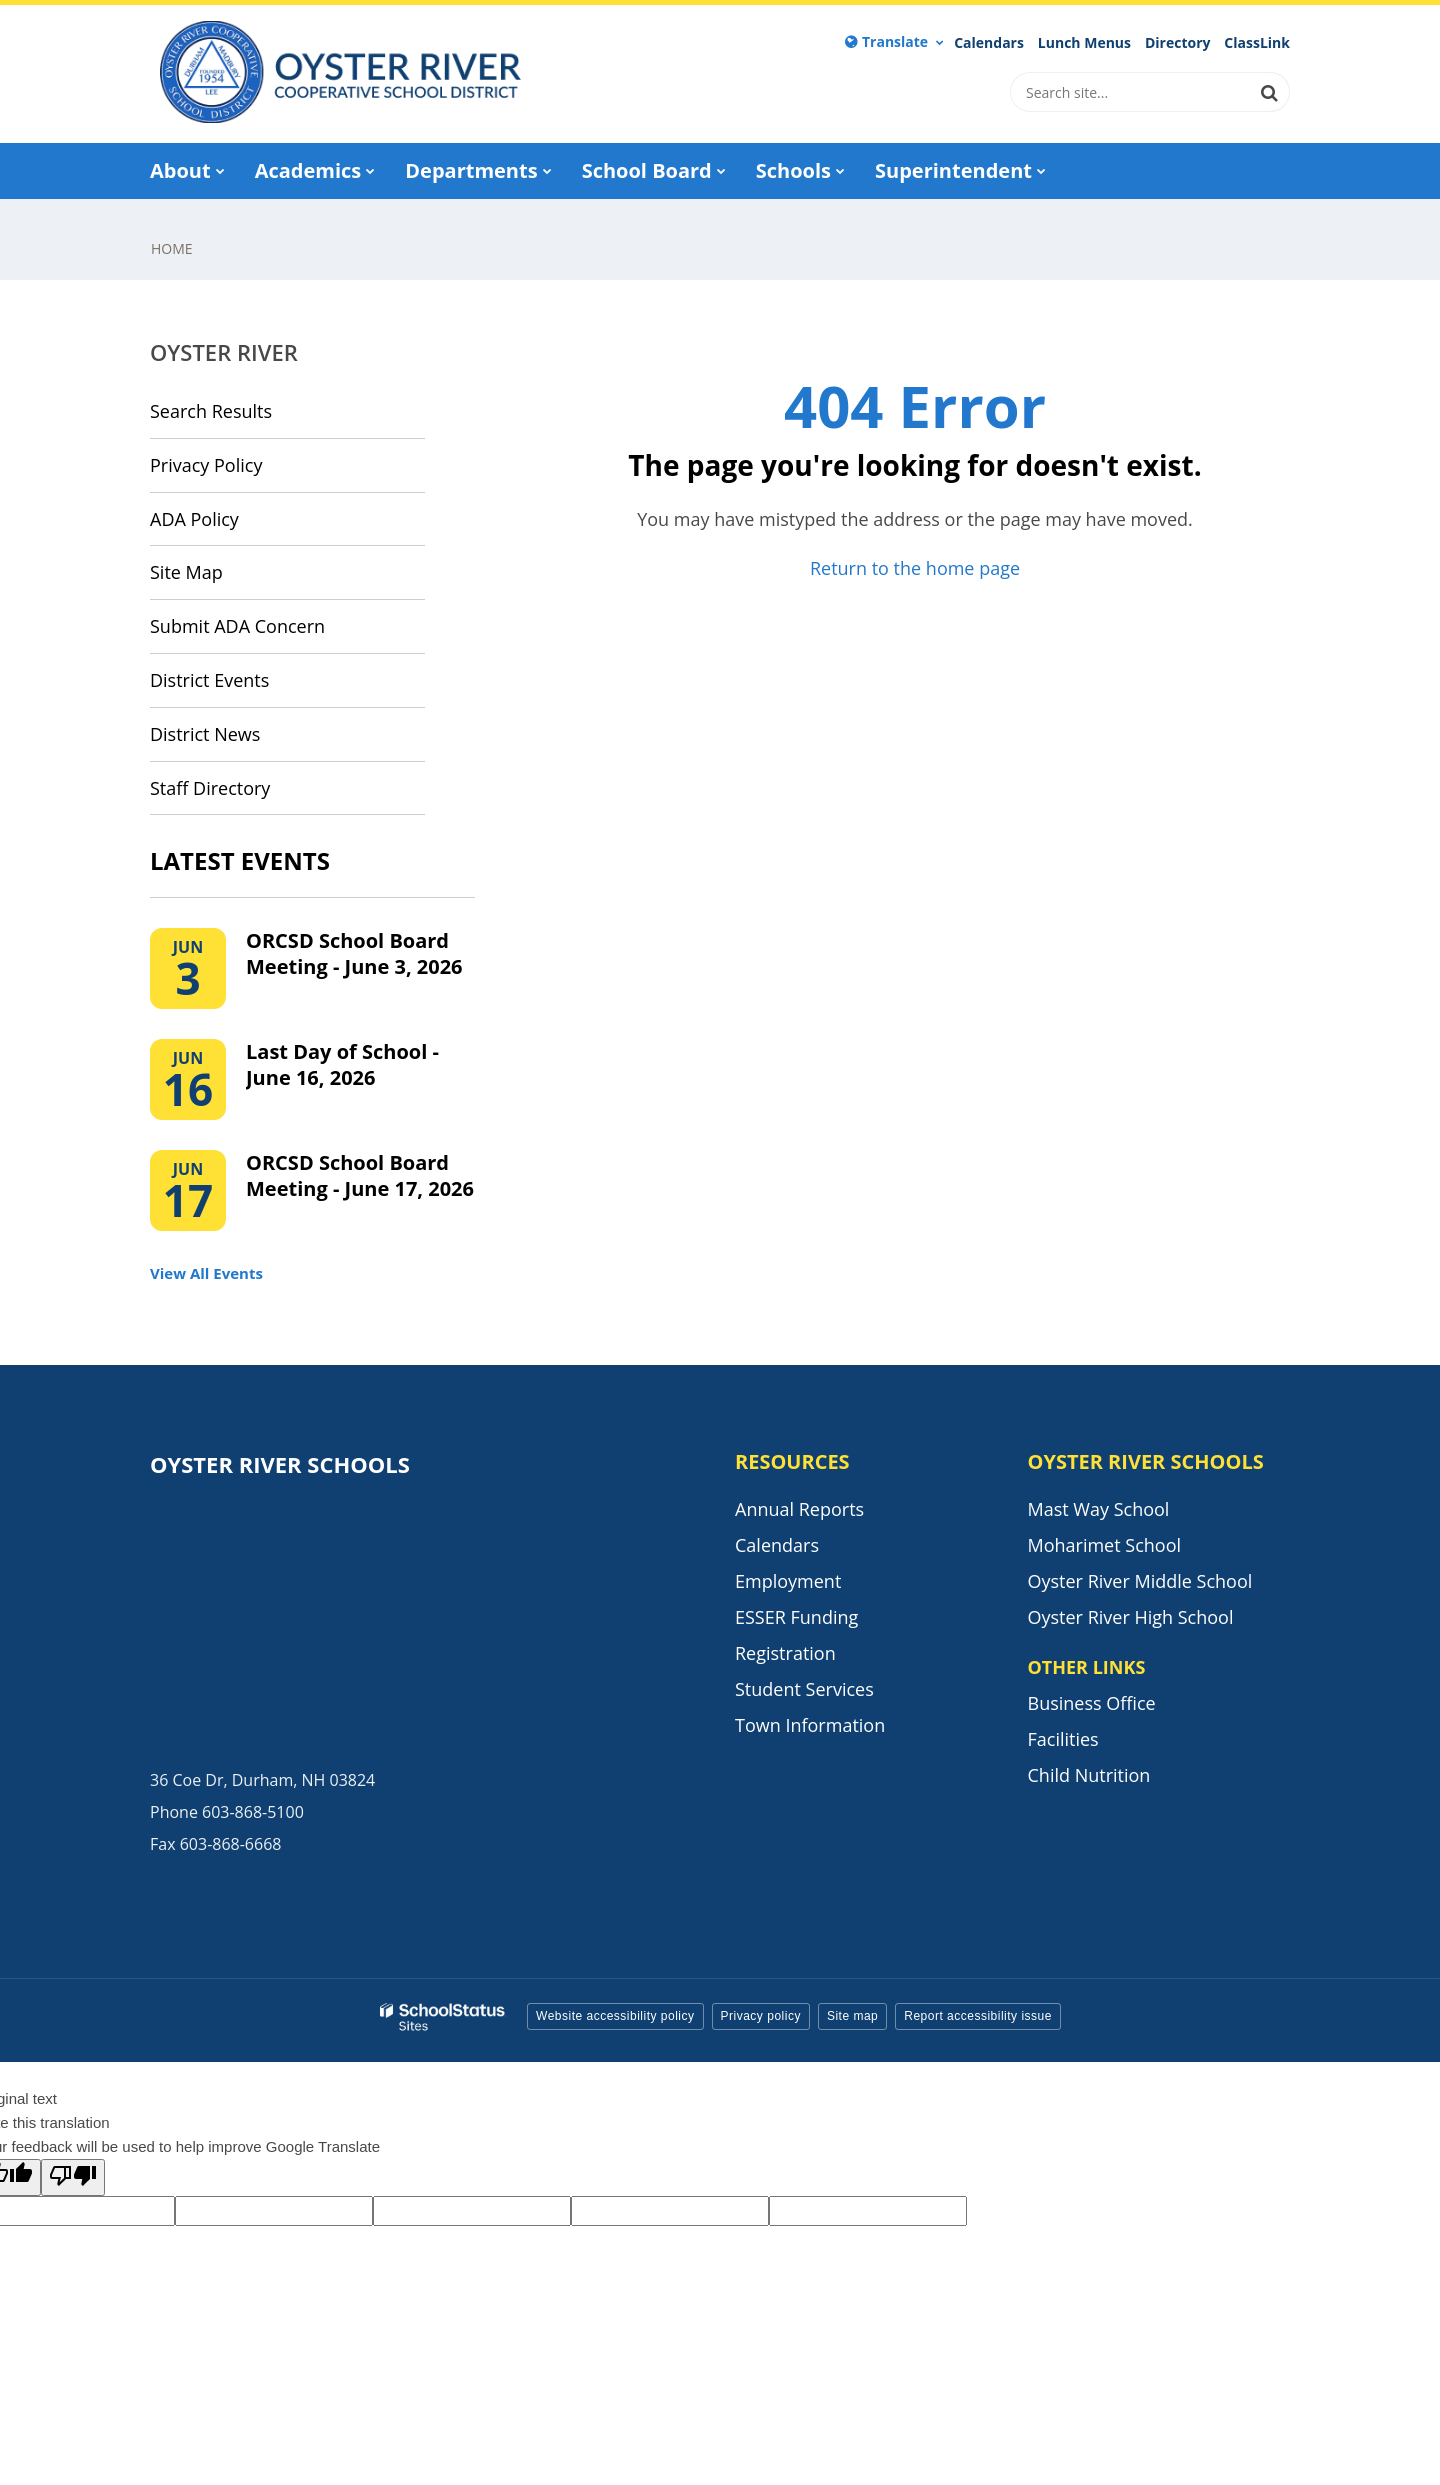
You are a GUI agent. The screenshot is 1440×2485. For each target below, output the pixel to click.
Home (172, 248)
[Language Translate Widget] (894, 42)
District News (205, 734)
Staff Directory (210, 788)
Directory (1178, 43)
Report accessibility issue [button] (978, 2016)
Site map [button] (852, 2016)
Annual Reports (799, 1509)
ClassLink (1257, 43)
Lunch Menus (1084, 43)
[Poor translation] (73, 2177)
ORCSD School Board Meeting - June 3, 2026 (354, 953)
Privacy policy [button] (761, 2016)
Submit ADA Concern (237, 626)
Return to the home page (915, 568)
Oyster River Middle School (1140, 1581)
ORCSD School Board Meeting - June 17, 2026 (360, 1175)
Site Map (186, 572)
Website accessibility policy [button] (615, 2016)
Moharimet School (1105, 1545)
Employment (788, 1581)
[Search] (1270, 92)
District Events (209, 680)
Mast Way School (1099, 1509)
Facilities (1063, 1739)
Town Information (810, 1725)
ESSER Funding (796, 1617)
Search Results (211, 411)
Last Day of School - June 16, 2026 (342, 1064)
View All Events (206, 1273)
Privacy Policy (206, 465)
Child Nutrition (1089, 1775)
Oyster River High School (1131, 1617)
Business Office (1092, 1703)
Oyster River (224, 352)
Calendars (989, 43)
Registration (785, 1653)
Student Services (804, 1689)
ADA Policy (194, 519)
